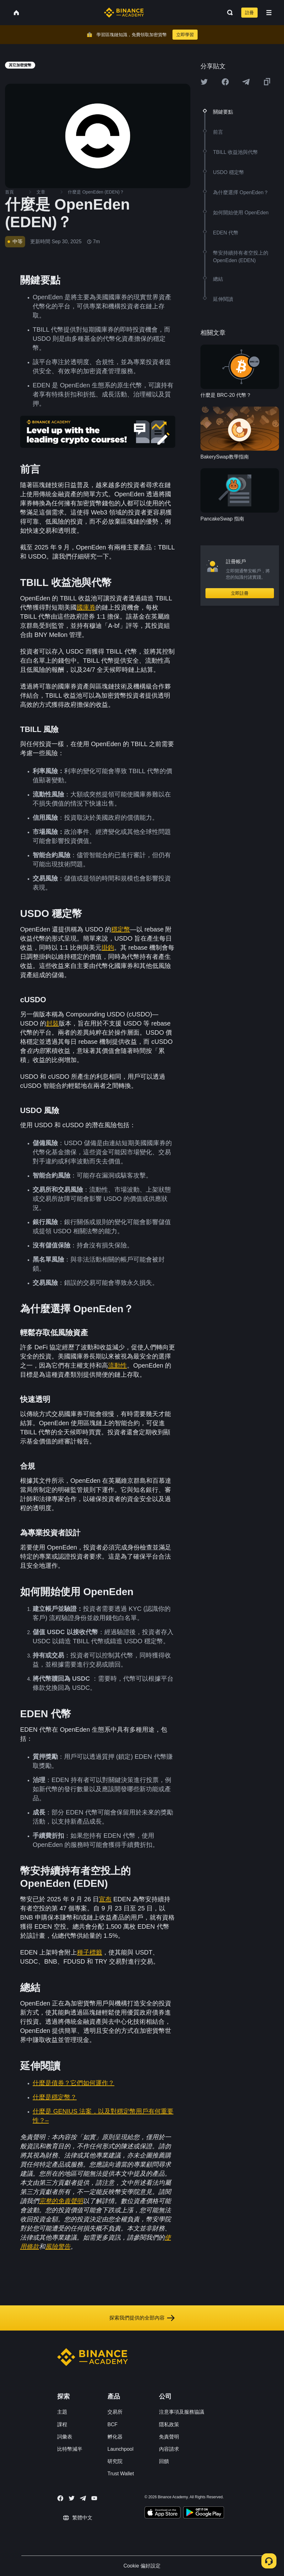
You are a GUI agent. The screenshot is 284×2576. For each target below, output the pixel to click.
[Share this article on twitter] (204, 82)
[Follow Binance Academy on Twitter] (71, 2498)
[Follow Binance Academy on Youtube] (94, 2498)
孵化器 (115, 2436)
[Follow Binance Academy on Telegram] (83, 2498)
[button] (269, 12)
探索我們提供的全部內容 (142, 2318)
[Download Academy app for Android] (203, 2513)
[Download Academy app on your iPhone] (163, 2513)
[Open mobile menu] (268, 12)
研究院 (115, 2461)
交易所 (115, 2412)
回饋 (164, 2461)
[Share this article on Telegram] (246, 82)
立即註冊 (239, 593)
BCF (112, 2424)
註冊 (249, 12)
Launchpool (120, 2449)
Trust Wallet (120, 2473)
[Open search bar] (228, 12)
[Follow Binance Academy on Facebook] (60, 2498)
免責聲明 (169, 2436)
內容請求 (169, 2449)
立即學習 (185, 34)
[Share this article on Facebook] (225, 82)
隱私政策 (169, 2424)
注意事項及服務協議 (181, 2412)
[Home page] (124, 13)
